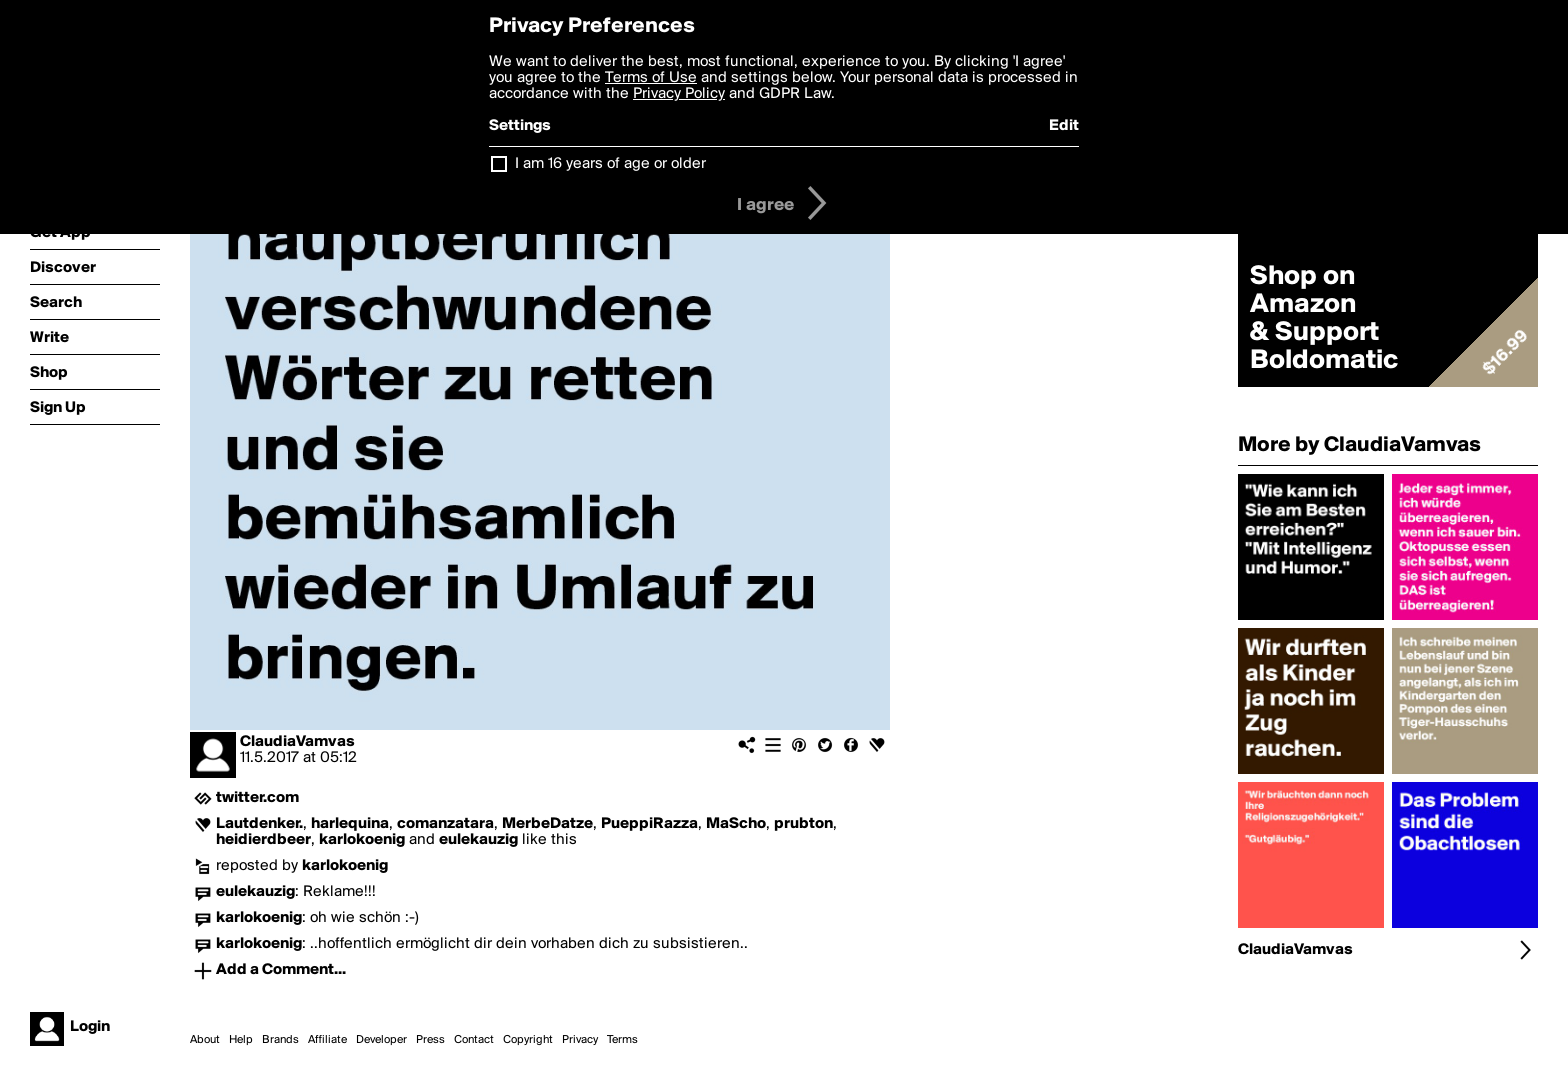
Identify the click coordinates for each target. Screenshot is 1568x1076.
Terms (622, 1040)
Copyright (528, 1040)
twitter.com (257, 798)
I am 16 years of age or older (610, 164)
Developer (381, 1040)
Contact (474, 1040)
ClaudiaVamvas (297, 742)
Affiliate (327, 1040)
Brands (280, 1040)
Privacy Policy (679, 94)
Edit (1064, 126)
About (205, 1040)
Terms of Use (651, 78)
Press (430, 1040)
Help (241, 1040)
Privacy (580, 1040)
